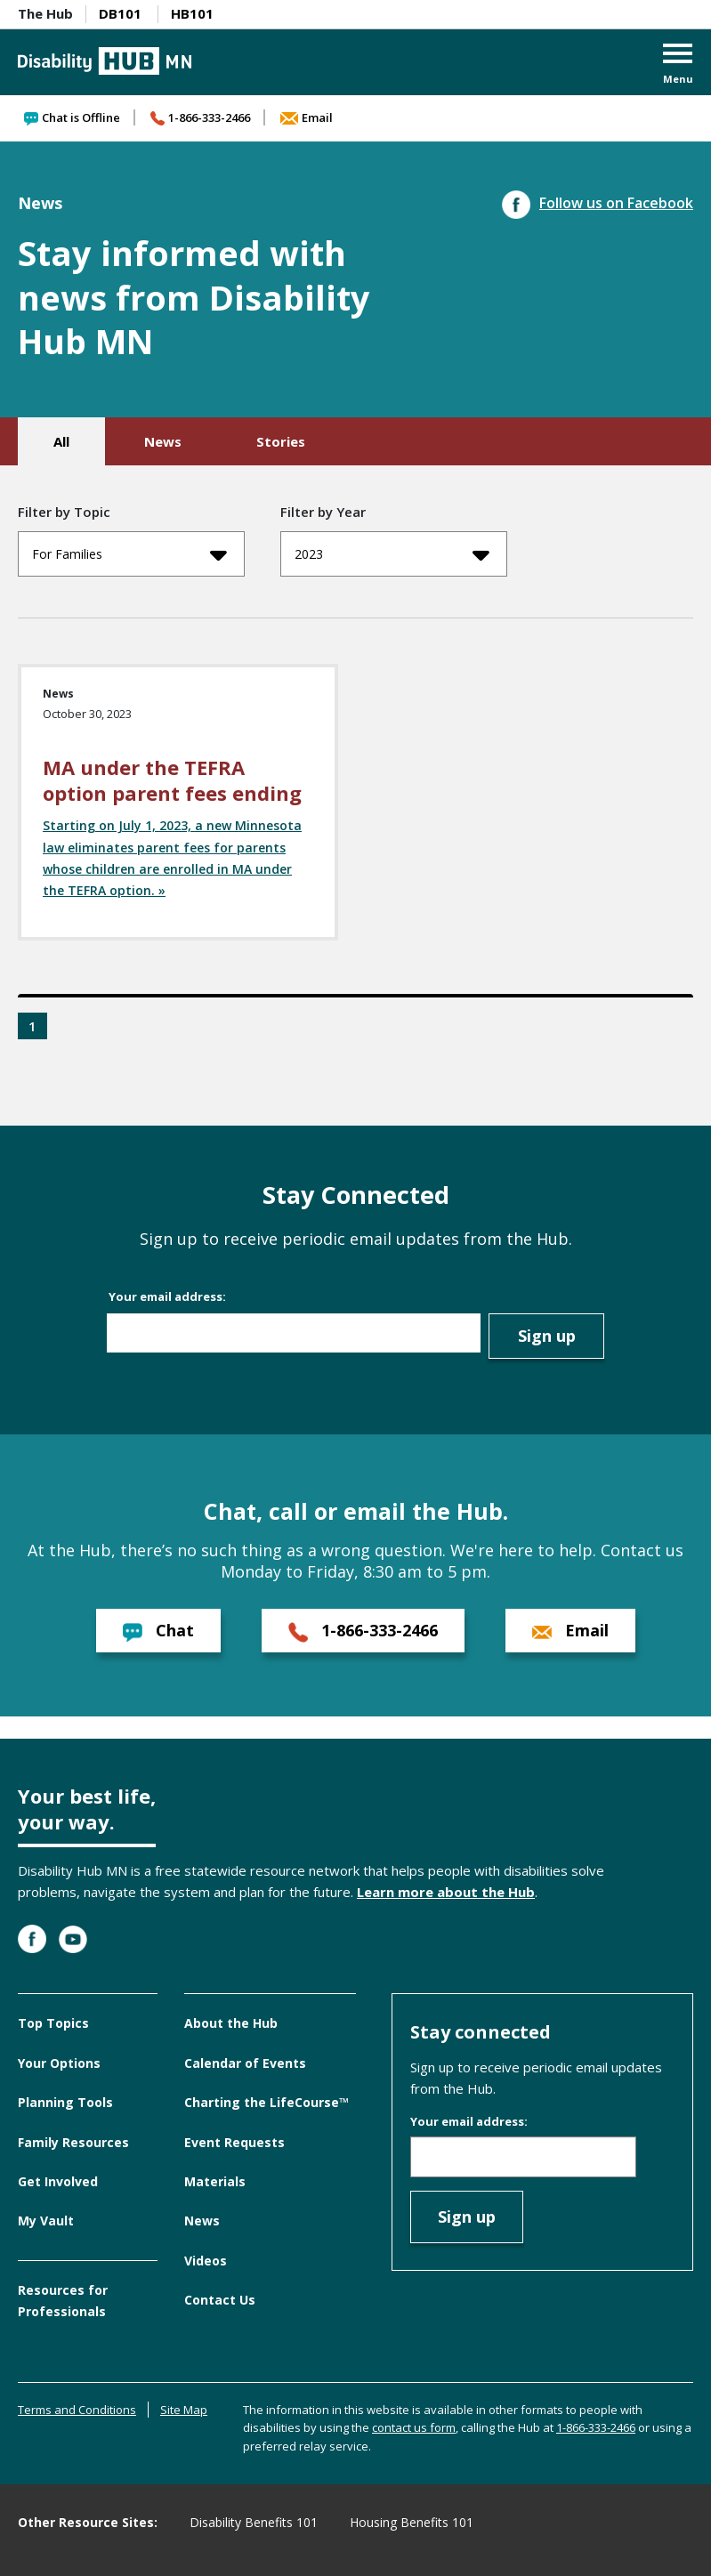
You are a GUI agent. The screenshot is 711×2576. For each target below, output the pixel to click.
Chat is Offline (72, 117)
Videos (205, 2260)
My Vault (46, 2220)
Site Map (183, 2410)
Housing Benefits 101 (411, 2522)
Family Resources (73, 2142)
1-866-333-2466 (200, 117)
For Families (129, 554)
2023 (392, 554)
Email (306, 117)
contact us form (414, 2427)
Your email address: (167, 1296)
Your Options (59, 2063)
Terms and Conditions (77, 2410)
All (61, 441)
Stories (280, 441)
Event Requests (234, 2142)
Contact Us (219, 2299)
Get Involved (58, 2181)
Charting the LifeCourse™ (266, 2102)
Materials (215, 2181)
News (163, 441)
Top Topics (53, 2023)
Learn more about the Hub (446, 1892)
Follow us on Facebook (597, 203)
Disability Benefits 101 (254, 2522)
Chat (158, 1630)
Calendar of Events (245, 2063)
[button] (678, 65)
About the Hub (231, 2023)
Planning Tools (65, 2102)
